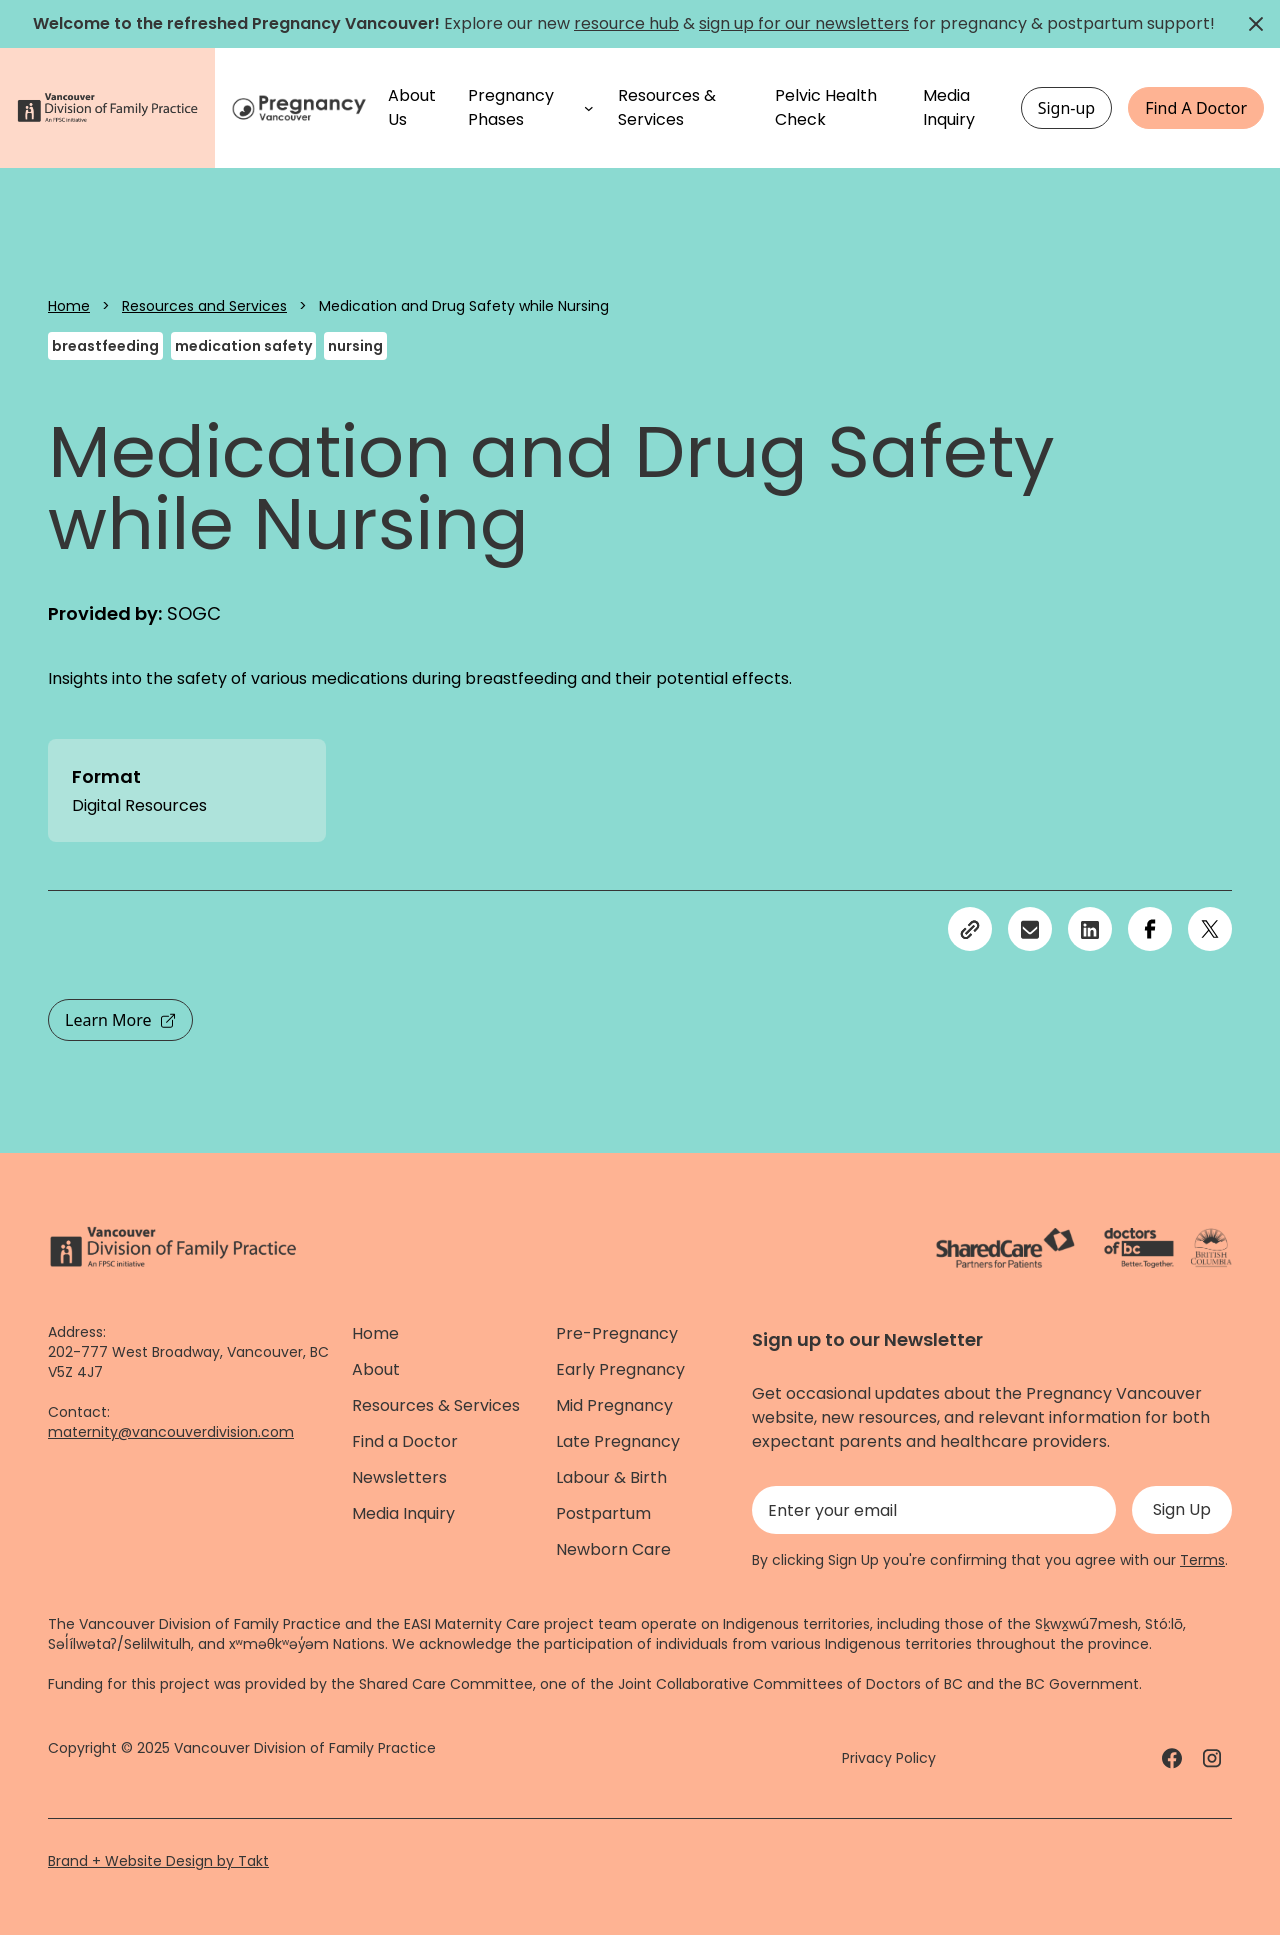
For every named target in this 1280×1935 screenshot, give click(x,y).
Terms (1202, 1560)
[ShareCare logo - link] (1005, 1248)
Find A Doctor (1196, 108)
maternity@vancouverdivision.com (171, 1432)
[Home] (301, 108)
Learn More (120, 1020)
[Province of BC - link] (1211, 1248)
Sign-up (1067, 108)
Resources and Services (204, 306)
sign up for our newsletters (804, 23)
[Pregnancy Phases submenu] (589, 108)
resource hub (626, 23)
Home (69, 306)
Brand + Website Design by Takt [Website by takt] (158, 1861)
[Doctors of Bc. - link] (1139, 1248)
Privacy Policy (889, 1758)
